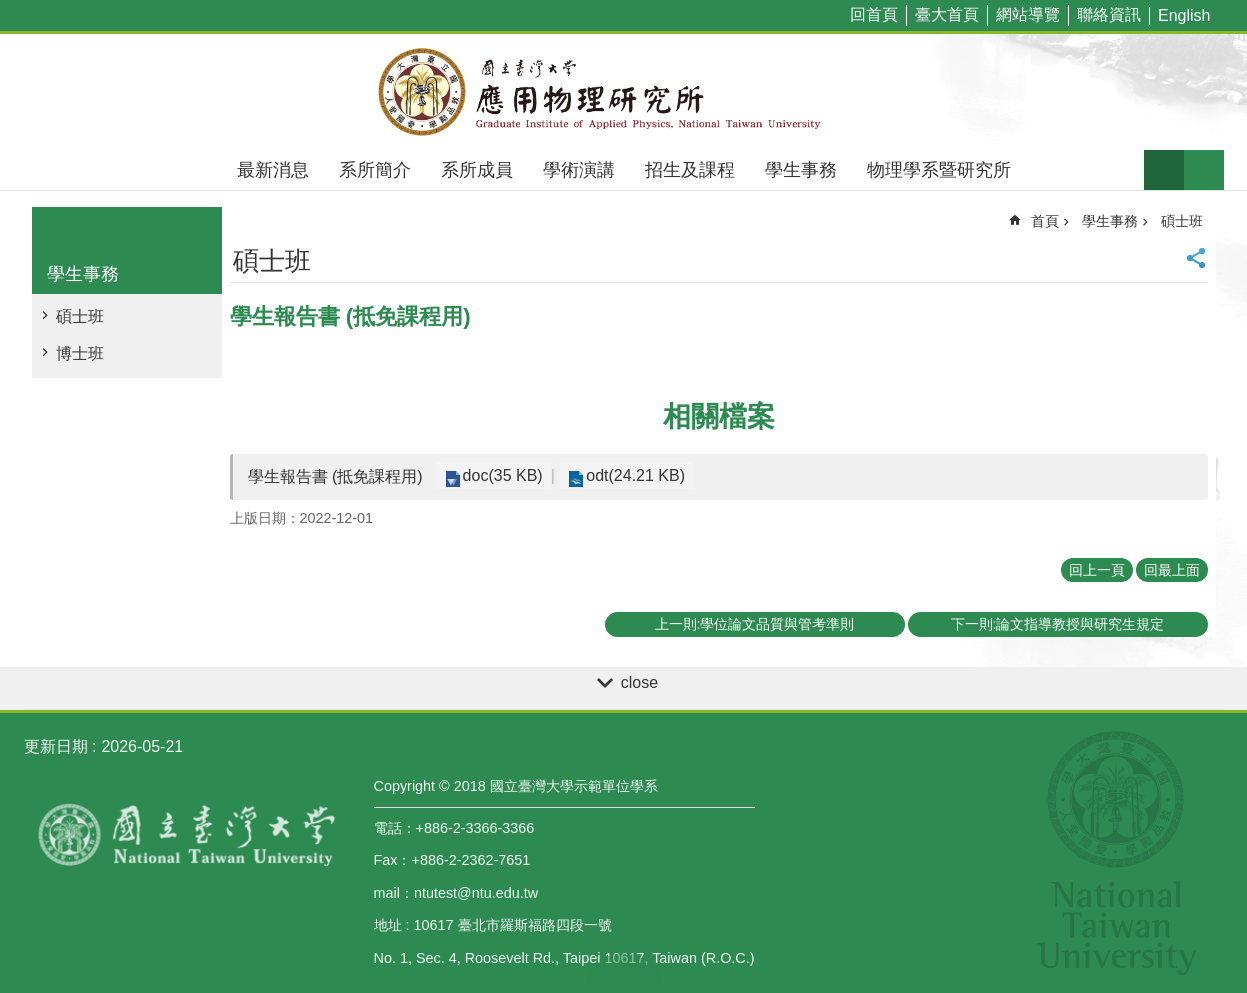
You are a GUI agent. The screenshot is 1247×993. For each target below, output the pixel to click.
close (639, 682)
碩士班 (80, 316)
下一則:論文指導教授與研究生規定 (1058, 624)
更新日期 (56, 746)
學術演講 (579, 170)
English (1184, 15)
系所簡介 (375, 170)
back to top (624, 973)
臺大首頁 (947, 14)
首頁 (1045, 221)
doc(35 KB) (501, 475)
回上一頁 (1097, 570)
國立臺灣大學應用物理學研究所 (624, 92)
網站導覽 (1028, 14)
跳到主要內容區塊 (10, 10)
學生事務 (801, 170)
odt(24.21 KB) (629, 475)
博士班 (80, 353)
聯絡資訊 (1109, 14)
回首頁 (874, 14)
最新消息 (273, 170)
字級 (1164, 170)
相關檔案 (719, 416)
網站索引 (1204, 170)
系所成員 (477, 170)
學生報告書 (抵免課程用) (335, 476)
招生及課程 (690, 170)
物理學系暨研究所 (939, 170)
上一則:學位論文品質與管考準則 (755, 624)
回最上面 (1172, 570)
